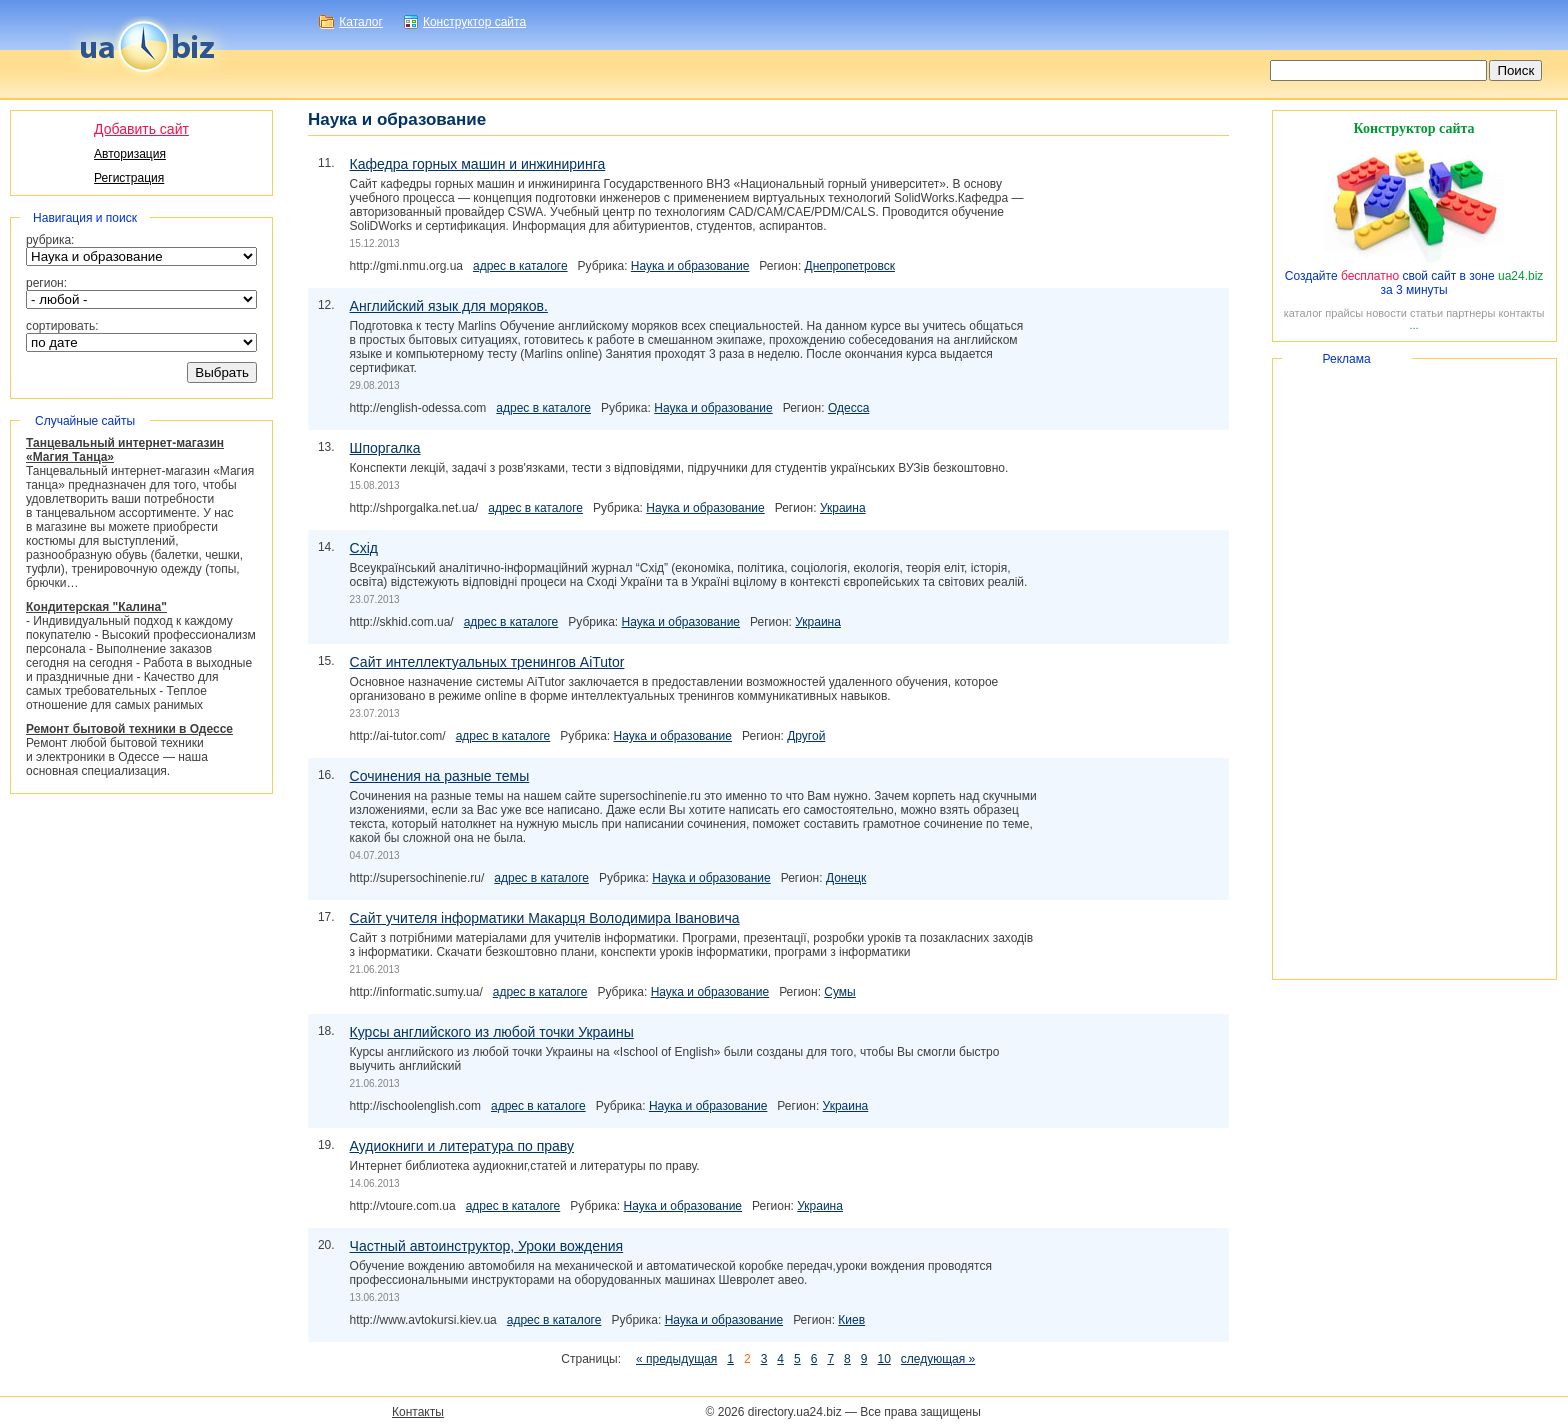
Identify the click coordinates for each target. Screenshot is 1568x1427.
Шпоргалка (385, 448)
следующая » (938, 1359)
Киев (851, 1320)
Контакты (418, 1412)
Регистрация (129, 178)
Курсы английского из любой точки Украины (492, 1032)
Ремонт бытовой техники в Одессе (129, 729)
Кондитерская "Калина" (96, 607)
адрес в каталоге (520, 266)
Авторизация (130, 154)
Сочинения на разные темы (440, 776)
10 (883, 1359)
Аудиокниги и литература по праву (462, 1146)
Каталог (361, 22)
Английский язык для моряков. (449, 306)
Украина (843, 508)
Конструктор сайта (474, 22)
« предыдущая (676, 1359)
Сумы (839, 992)
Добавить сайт (141, 129)
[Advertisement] (1414, 669)
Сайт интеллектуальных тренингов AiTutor (487, 662)
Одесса (848, 408)
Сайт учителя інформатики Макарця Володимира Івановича (545, 918)
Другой (806, 736)
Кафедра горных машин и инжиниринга (478, 164)
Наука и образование (690, 266)
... (1413, 325)
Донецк (846, 878)
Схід (364, 548)
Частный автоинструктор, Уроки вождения (487, 1246)
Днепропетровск (850, 266)
